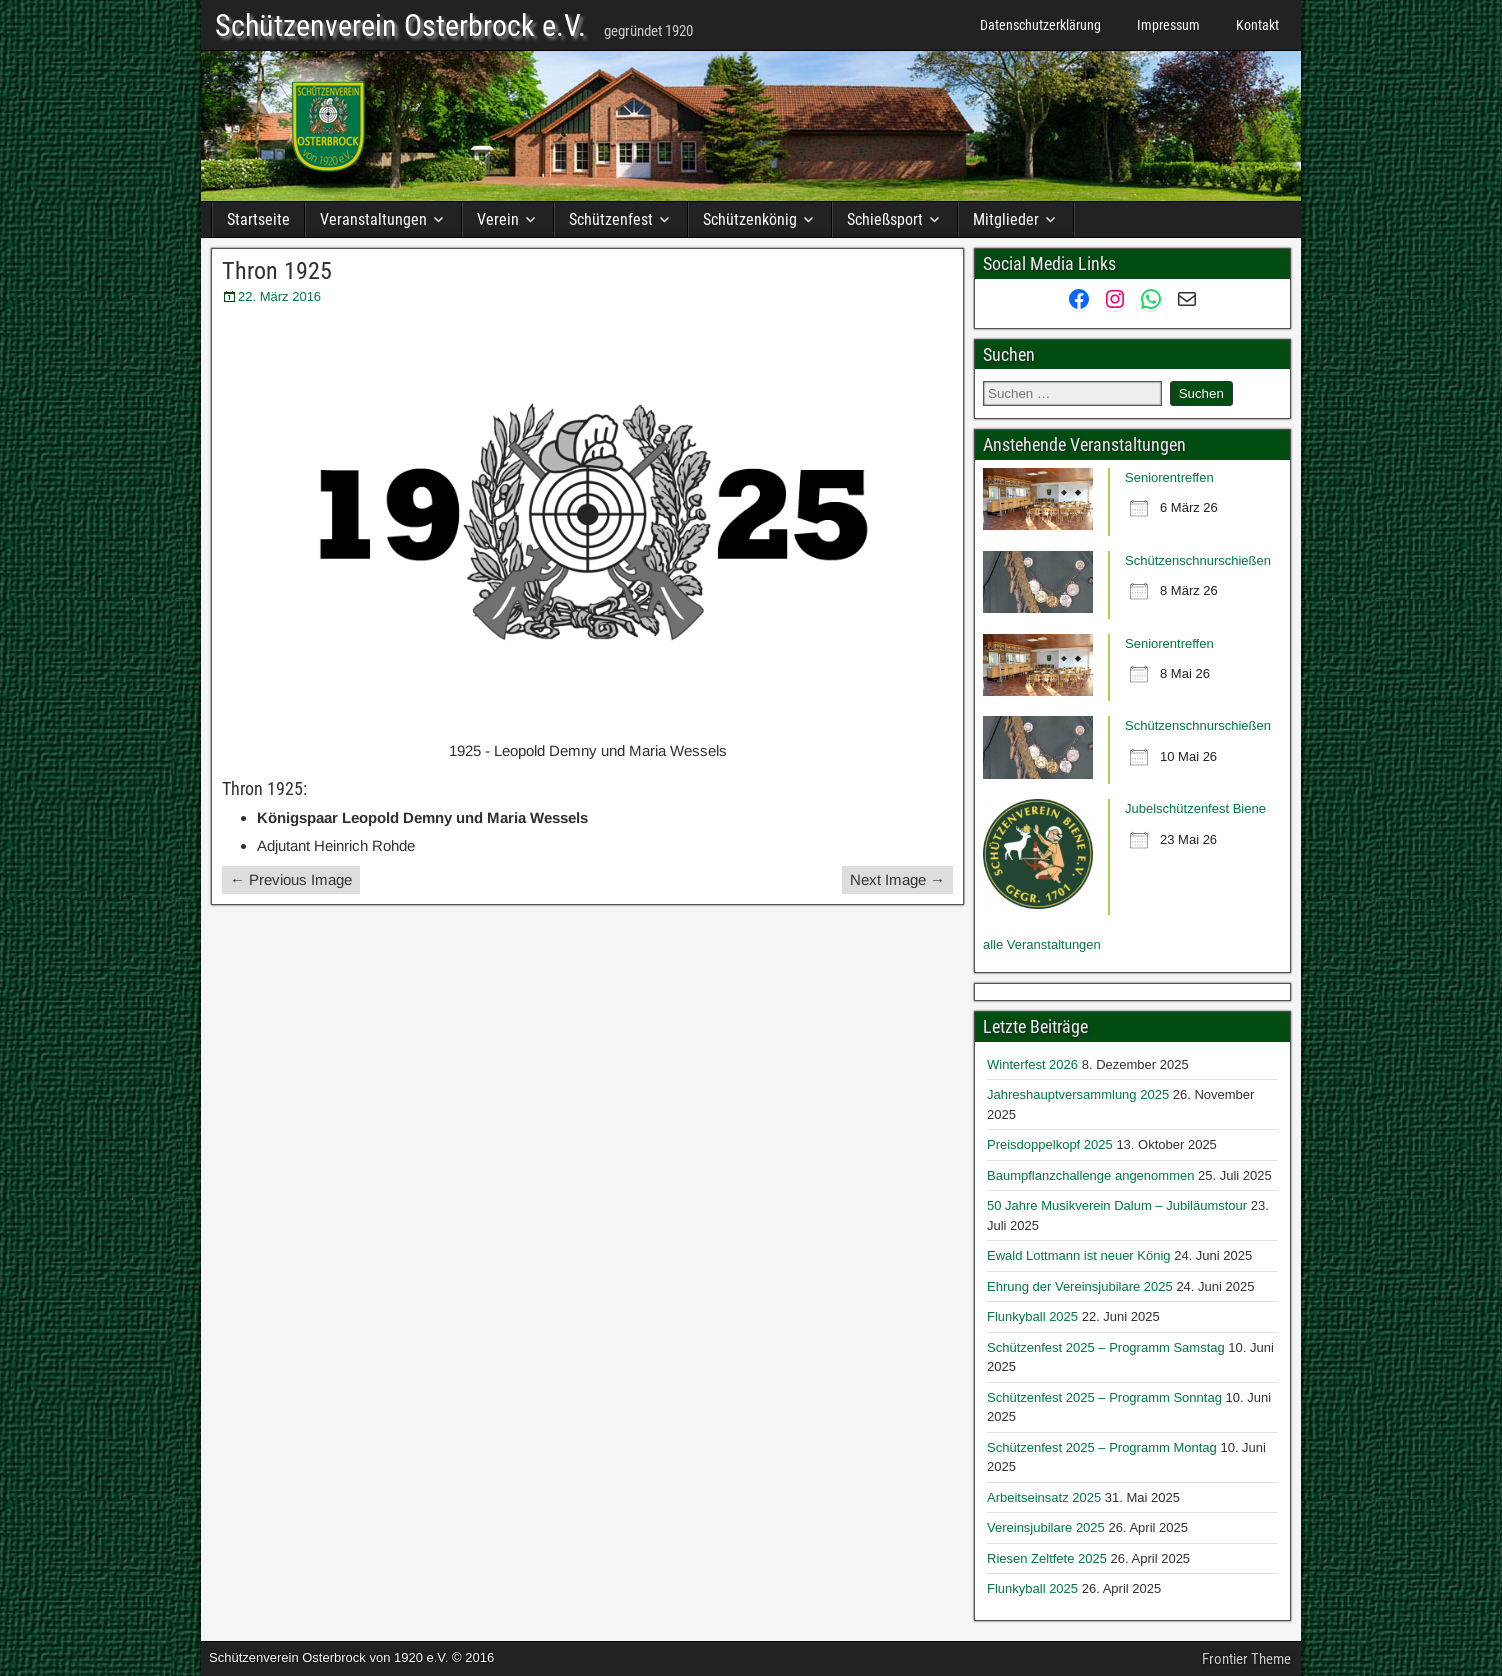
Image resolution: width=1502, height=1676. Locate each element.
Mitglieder (1006, 219)
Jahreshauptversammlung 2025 (1078, 1094)
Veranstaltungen (373, 219)
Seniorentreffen (1169, 477)
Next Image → (897, 879)
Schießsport (885, 219)
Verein (498, 219)
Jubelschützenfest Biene (1195, 808)
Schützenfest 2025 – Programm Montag (1102, 1447)
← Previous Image (291, 879)
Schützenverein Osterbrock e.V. (400, 26)
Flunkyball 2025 (1032, 1316)
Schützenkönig (750, 219)
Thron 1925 (277, 271)
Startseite (258, 219)
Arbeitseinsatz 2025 (1044, 1497)
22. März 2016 (279, 296)
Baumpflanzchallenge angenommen (1090, 1175)
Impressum (1168, 25)
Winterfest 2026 (1032, 1064)
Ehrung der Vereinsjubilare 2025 (1080, 1286)
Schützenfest (611, 219)
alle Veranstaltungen (1042, 944)
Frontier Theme (1246, 1659)
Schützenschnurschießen (1198, 560)
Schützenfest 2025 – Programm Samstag (1106, 1347)
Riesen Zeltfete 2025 (1047, 1558)
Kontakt (1257, 25)
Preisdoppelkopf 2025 (1050, 1144)
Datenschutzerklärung (1040, 25)
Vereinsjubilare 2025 (1046, 1527)
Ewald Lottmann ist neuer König (1079, 1255)
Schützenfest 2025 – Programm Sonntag (1104, 1397)
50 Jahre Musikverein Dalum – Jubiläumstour (1117, 1205)
